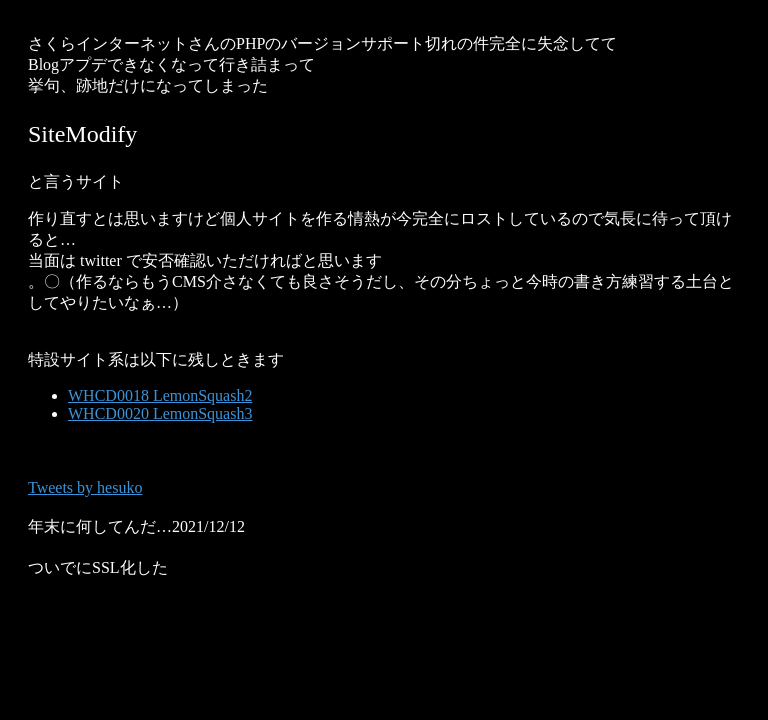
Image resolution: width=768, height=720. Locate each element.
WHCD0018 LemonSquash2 (160, 395)
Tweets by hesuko (85, 487)
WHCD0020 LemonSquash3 (160, 413)
